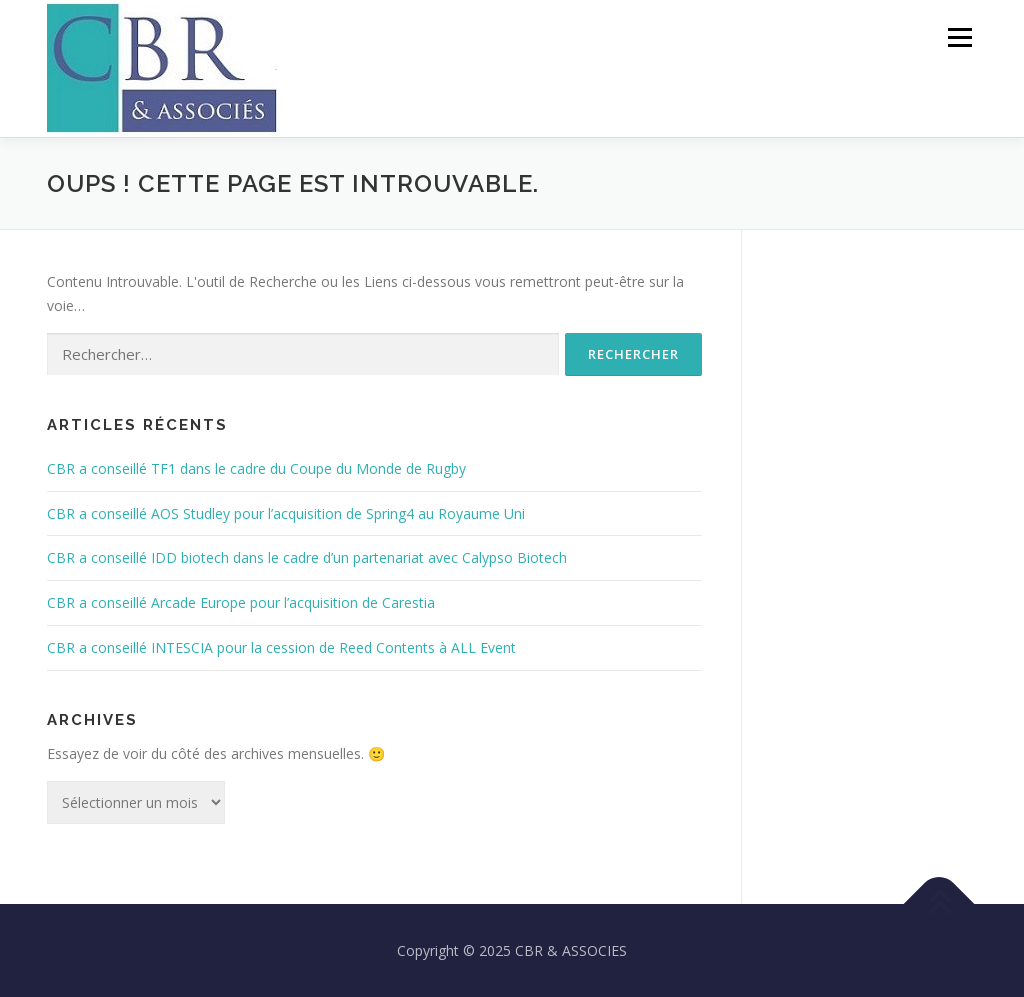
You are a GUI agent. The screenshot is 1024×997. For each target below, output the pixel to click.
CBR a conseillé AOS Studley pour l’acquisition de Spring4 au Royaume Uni (286, 513)
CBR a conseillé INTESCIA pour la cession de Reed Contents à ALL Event (281, 647)
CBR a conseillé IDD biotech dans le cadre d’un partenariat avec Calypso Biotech (307, 557)
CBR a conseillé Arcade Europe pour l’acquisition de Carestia (241, 602)
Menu (959, 37)
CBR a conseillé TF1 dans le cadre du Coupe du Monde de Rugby (256, 468)
